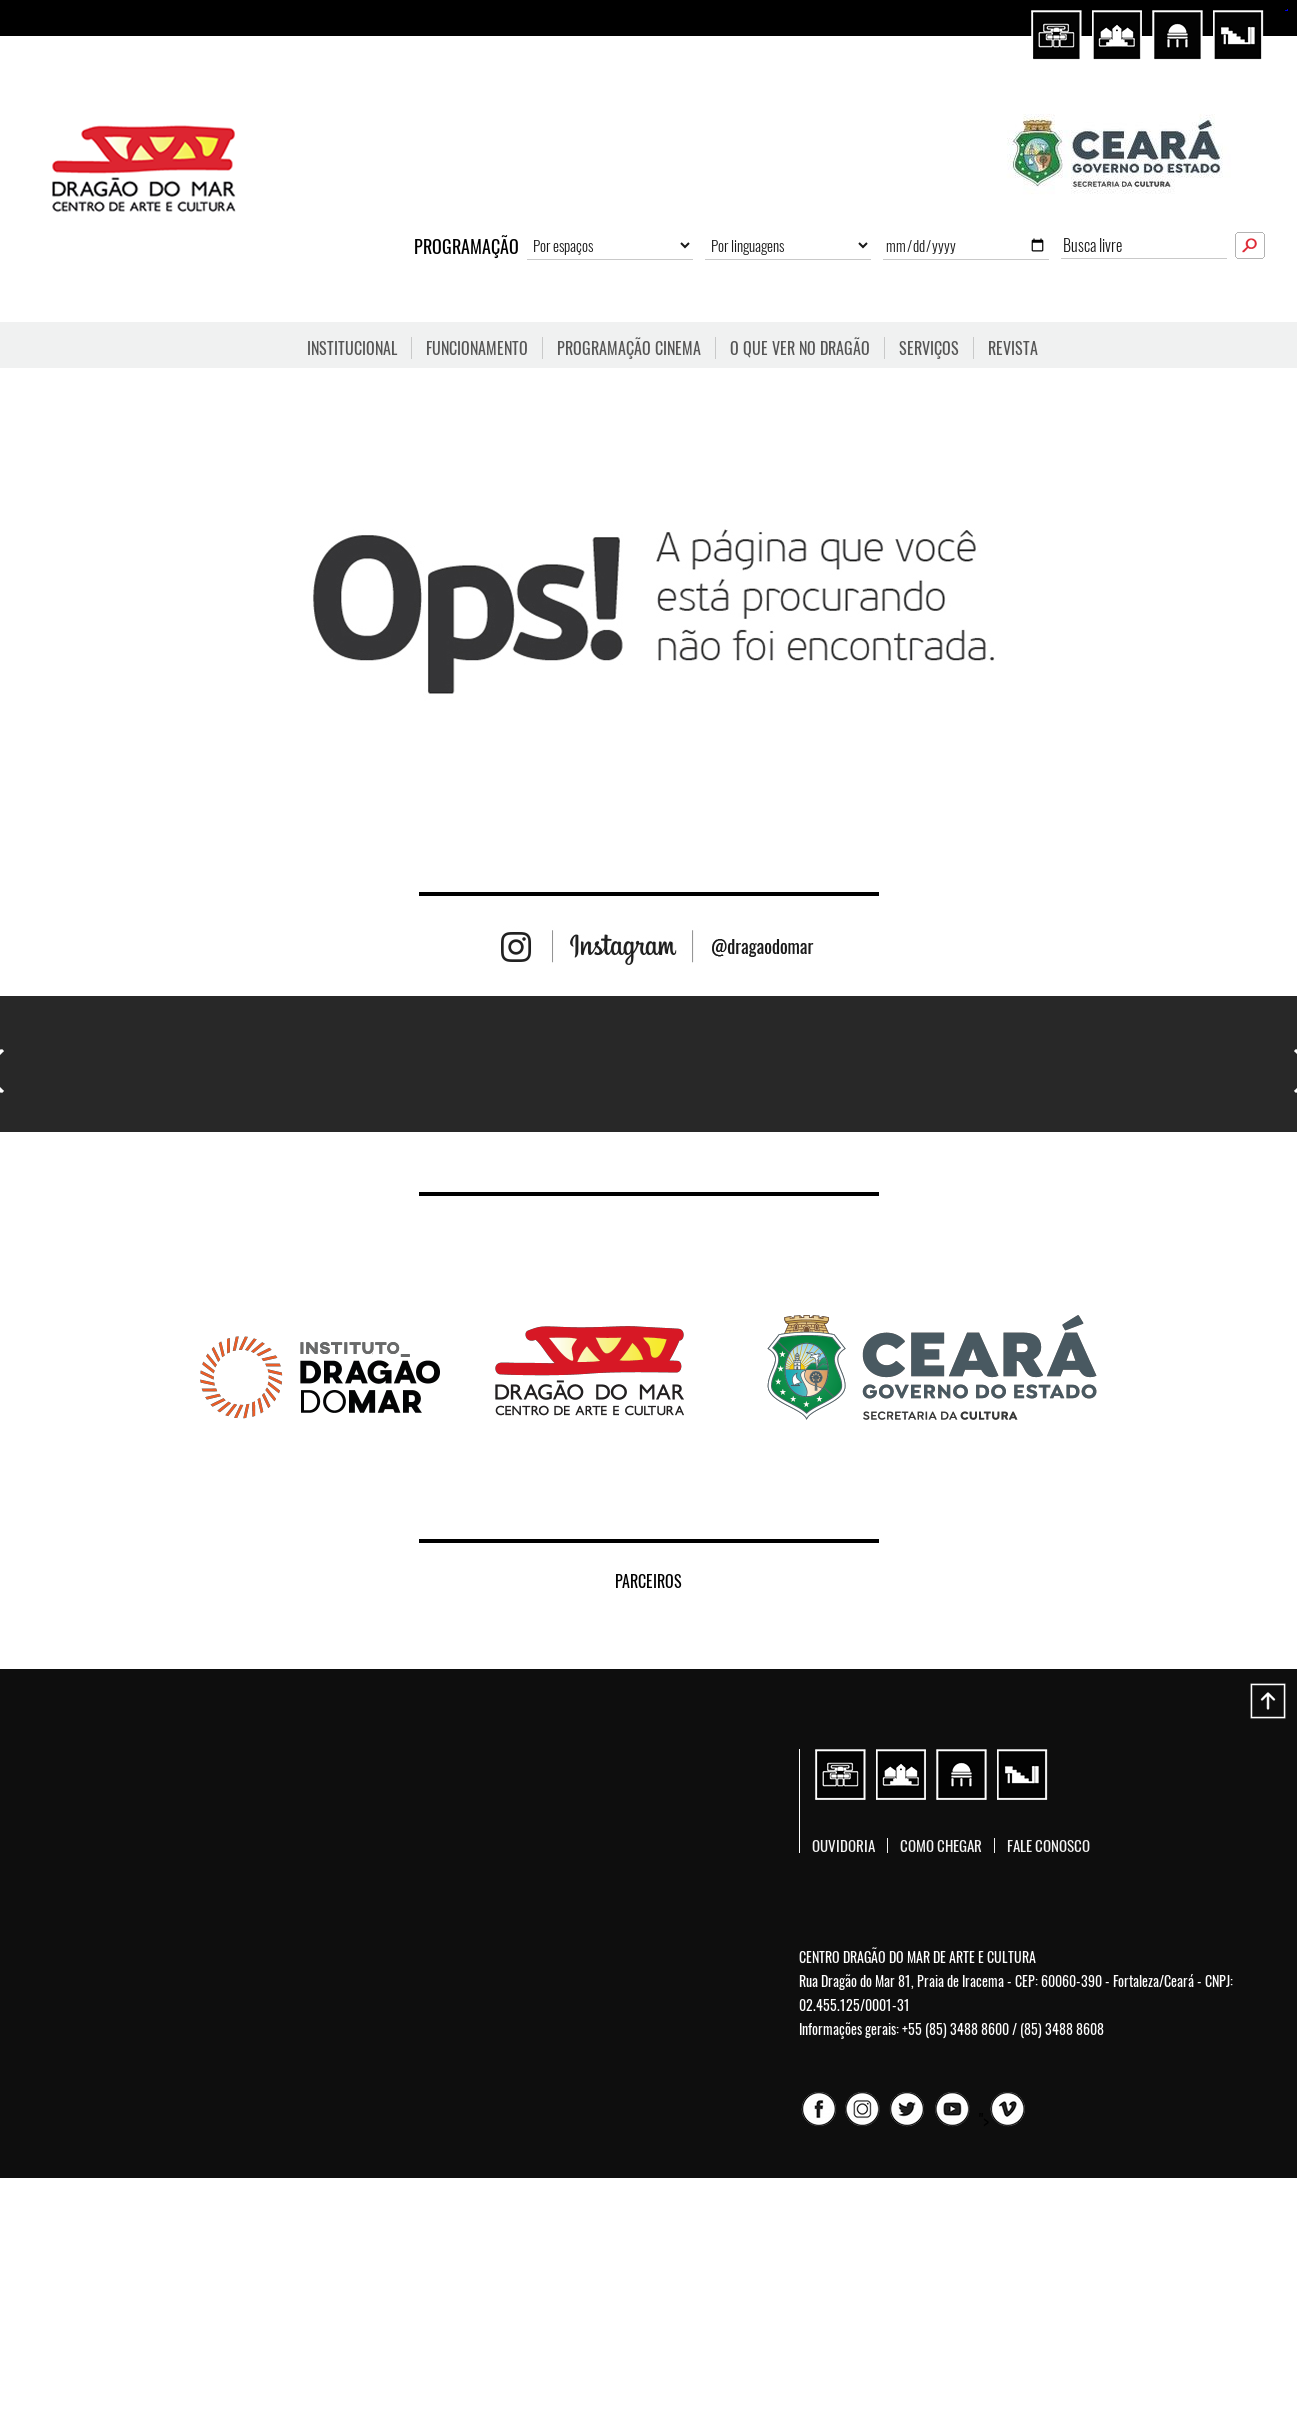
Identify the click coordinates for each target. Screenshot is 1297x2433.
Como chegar (941, 1845)
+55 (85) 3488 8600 (955, 2028)
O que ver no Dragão (800, 348)
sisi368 (1286, 10)
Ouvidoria (843, 1845)
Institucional (352, 348)
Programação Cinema (629, 348)
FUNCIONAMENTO (477, 348)
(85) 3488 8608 (1062, 2028)
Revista (1013, 348)
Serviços (929, 348)
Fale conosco (1048, 1845)
